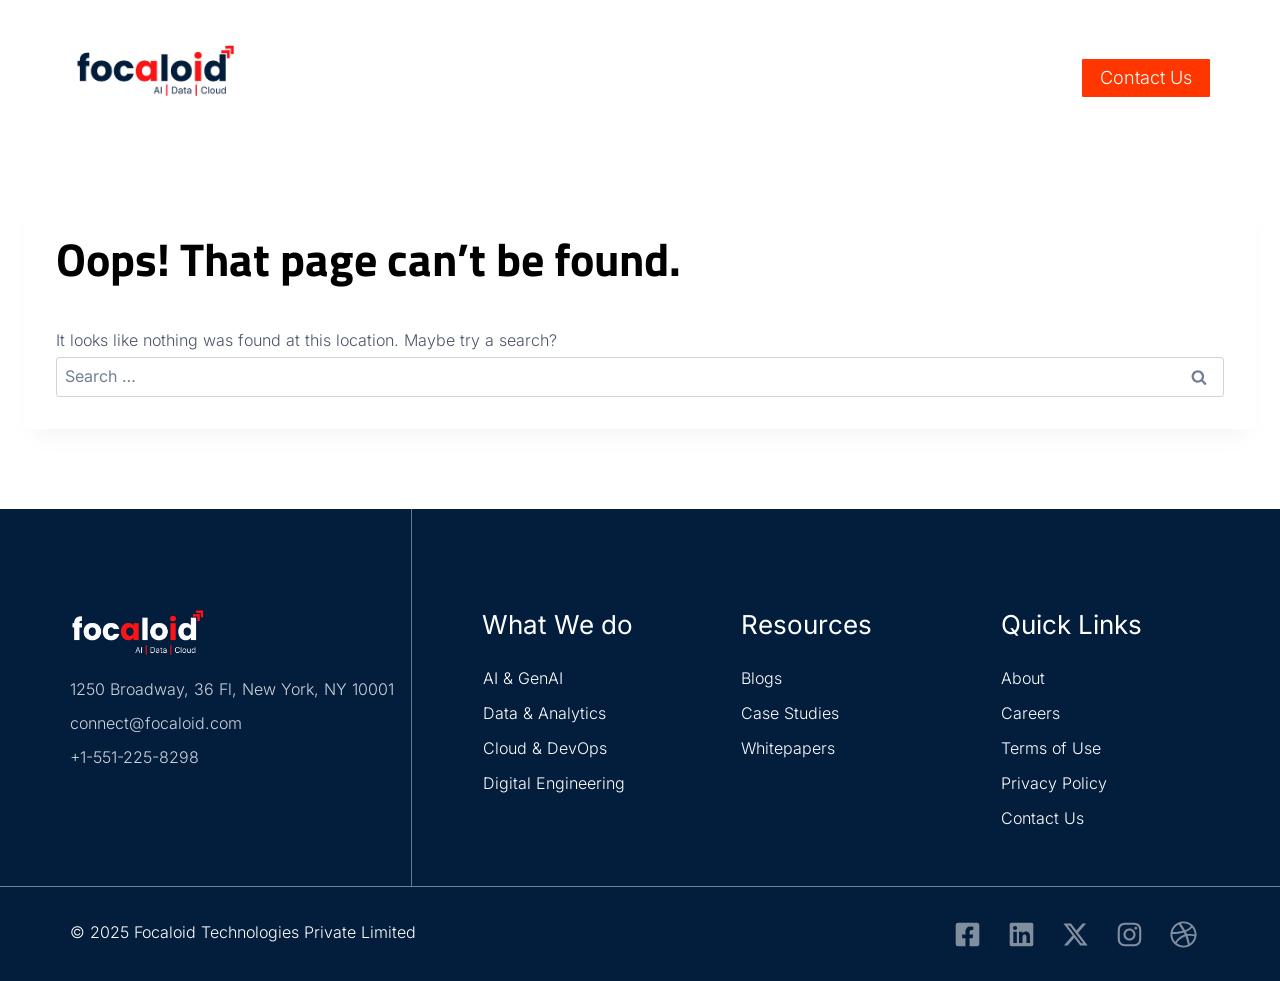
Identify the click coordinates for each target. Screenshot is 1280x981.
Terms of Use (1051, 748)
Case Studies (790, 713)
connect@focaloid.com (156, 723)
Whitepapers (788, 748)
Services (552, 78)
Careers (1138, 21)
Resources (875, 78)
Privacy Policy (1054, 783)
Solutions (761, 78)
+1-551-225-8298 (134, 757)
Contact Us (1146, 77)
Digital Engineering (554, 783)
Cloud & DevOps (545, 748)
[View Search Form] (1053, 78)
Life (1193, 21)
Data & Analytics (544, 713)
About (1023, 678)
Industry (656, 78)
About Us (979, 78)
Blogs (761, 678)
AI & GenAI (523, 678)
